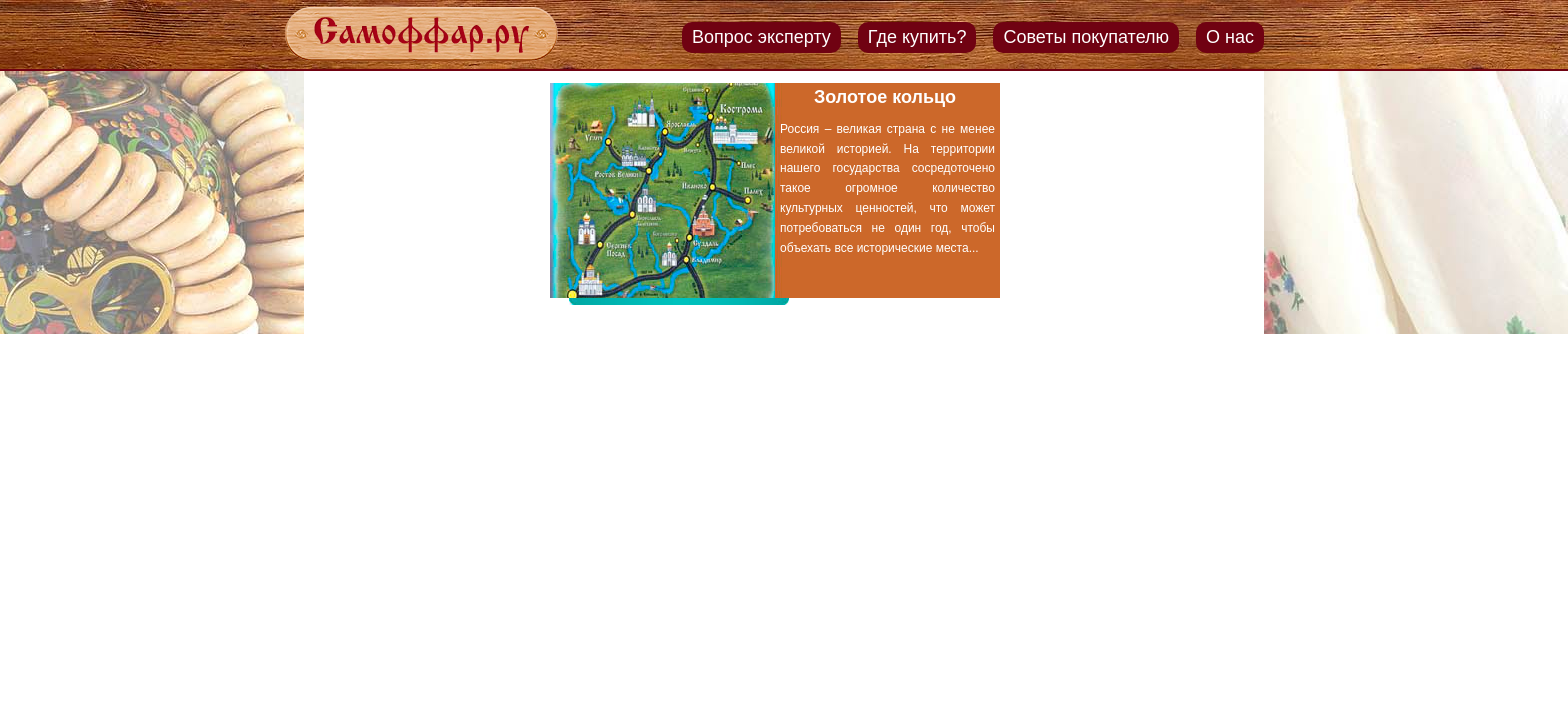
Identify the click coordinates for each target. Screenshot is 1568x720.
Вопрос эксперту (761, 37)
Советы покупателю (1086, 37)
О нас (1230, 37)
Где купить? (917, 37)
